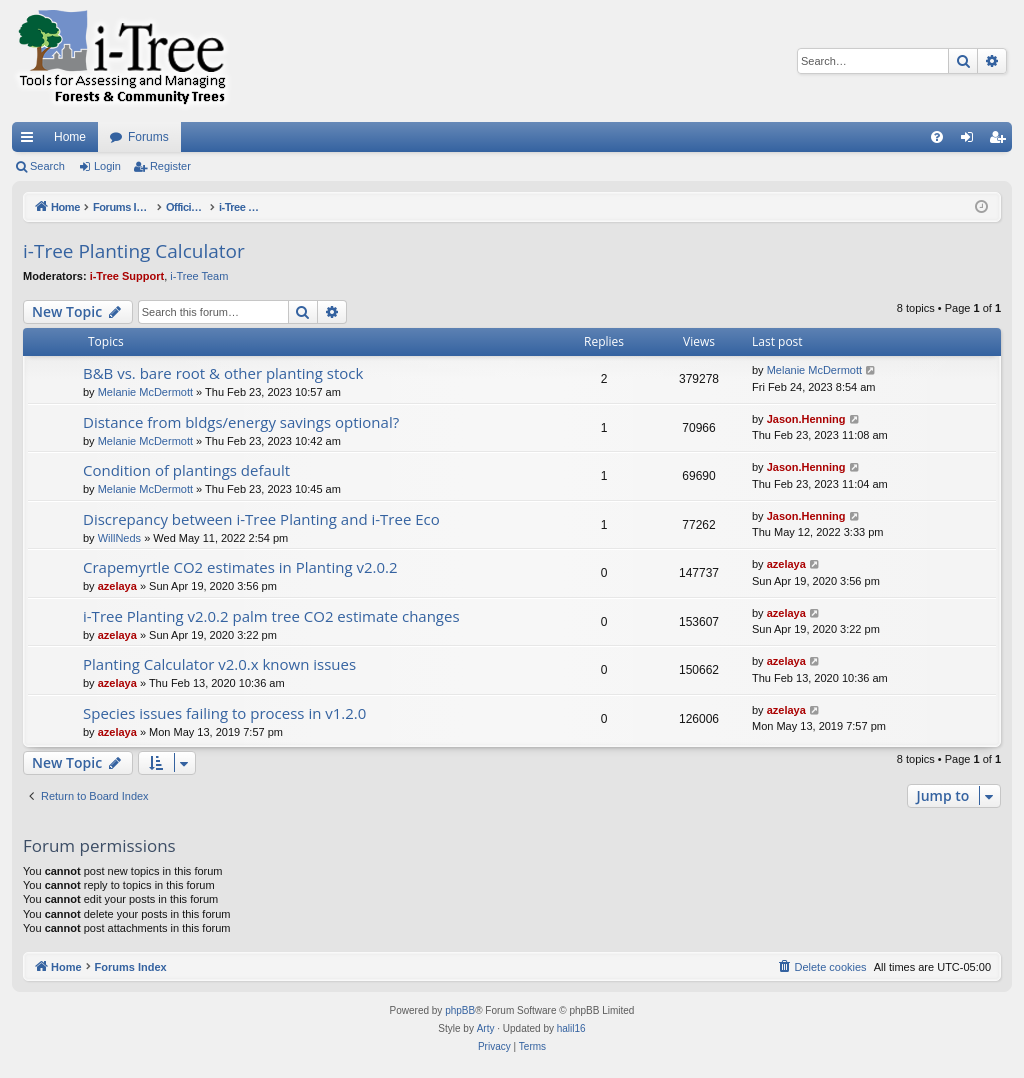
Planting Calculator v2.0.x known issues (219, 664)
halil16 (571, 1028)
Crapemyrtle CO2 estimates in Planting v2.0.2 (240, 567)
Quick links (31, 141)
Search (47, 166)
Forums (148, 137)
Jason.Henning (806, 419)
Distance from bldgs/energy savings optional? (241, 422)
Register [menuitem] (1001, 141)
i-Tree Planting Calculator (134, 251)
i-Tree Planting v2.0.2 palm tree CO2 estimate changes (271, 616)
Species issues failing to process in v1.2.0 (224, 713)
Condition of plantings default (186, 470)
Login (107, 166)
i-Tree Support (127, 276)
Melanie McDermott (145, 392)
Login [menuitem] (971, 141)
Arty (486, 1028)
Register (170, 166)
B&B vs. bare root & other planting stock (223, 373)
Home (70, 137)
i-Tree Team (199, 276)
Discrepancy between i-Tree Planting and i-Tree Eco (261, 519)
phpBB (460, 1010)
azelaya (117, 586)
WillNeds (119, 538)
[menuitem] (937, 137)
